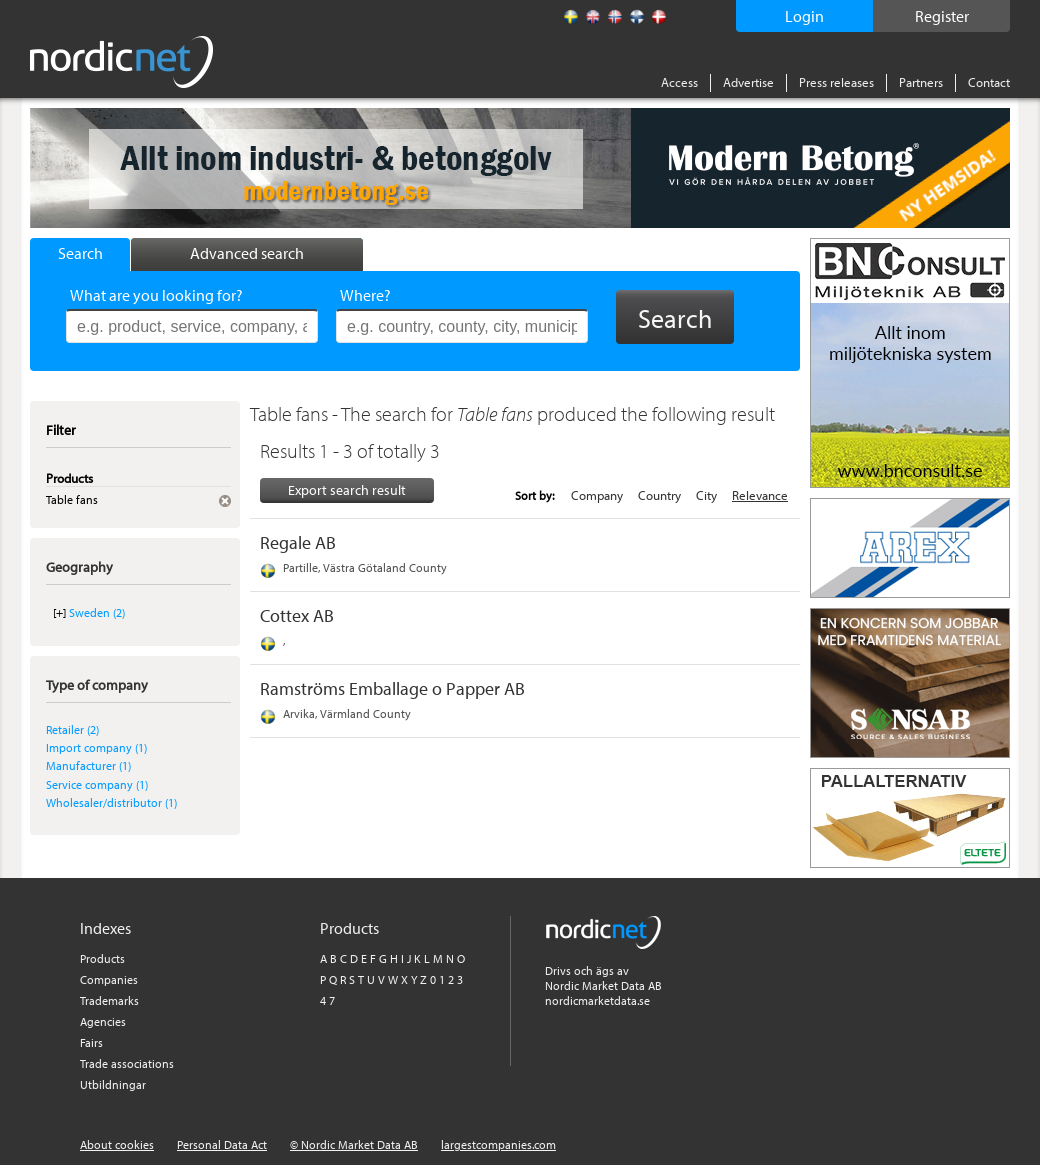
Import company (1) (96, 747)
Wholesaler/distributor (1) (111, 802)
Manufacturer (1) (88, 765)
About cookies (117, 1144)
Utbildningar (113, 1084)
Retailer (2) (72, 729)
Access (679, 82)
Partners (921, 82)
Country (659, 495)
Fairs (91, 1042)
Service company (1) (97, 784)
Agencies (103, 1021)
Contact (989, 82)
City (706, 495)
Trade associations (127, 1063)
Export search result (347, 490)
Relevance (760, 495)
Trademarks (109, 1000)
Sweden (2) (97, 612)
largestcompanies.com (498, 1144)
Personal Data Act (222, 1144)
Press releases (836, 82)
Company (597, 495)
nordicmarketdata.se (597, 1000)
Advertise (748, 82)
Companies (109, 979)
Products (102, 958)
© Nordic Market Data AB (354, 1144)
